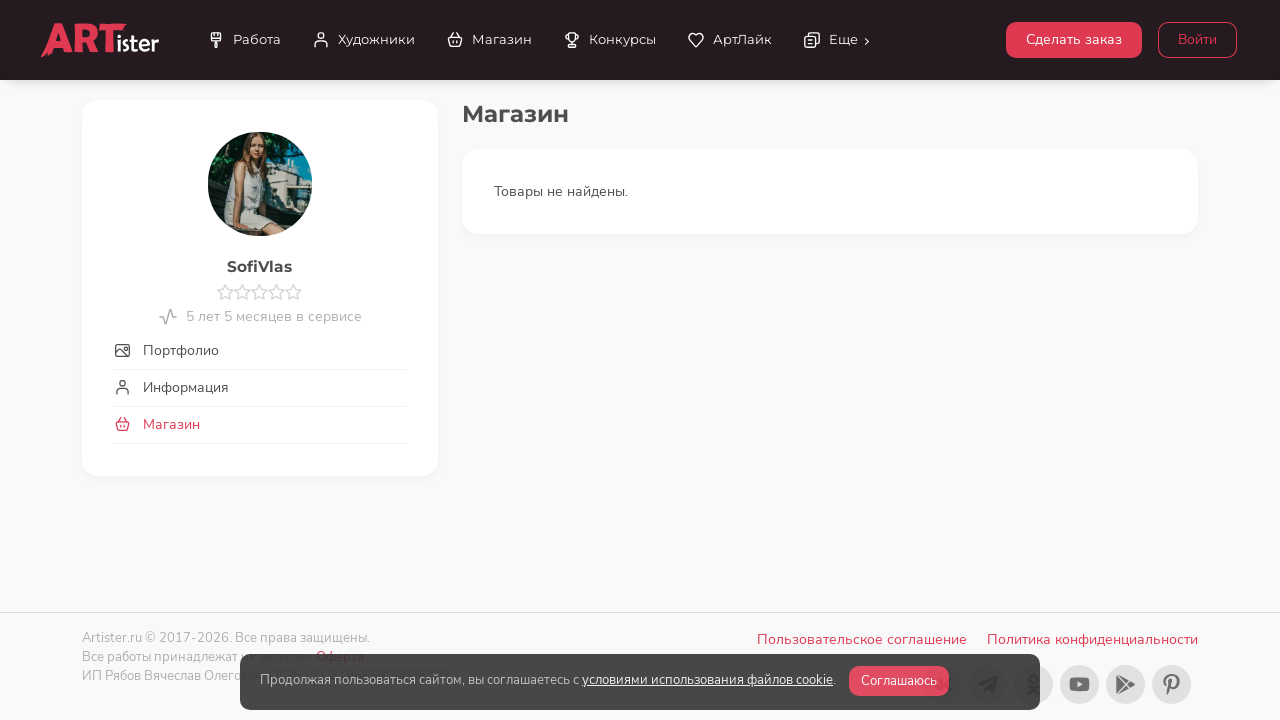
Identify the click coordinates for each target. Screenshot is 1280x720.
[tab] (260, 350)
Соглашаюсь (899, 681)
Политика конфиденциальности (1092, 639)
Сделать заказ (1074, 39)
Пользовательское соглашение (862, 639)
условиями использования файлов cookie (707, 680)
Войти (1197, 39)
